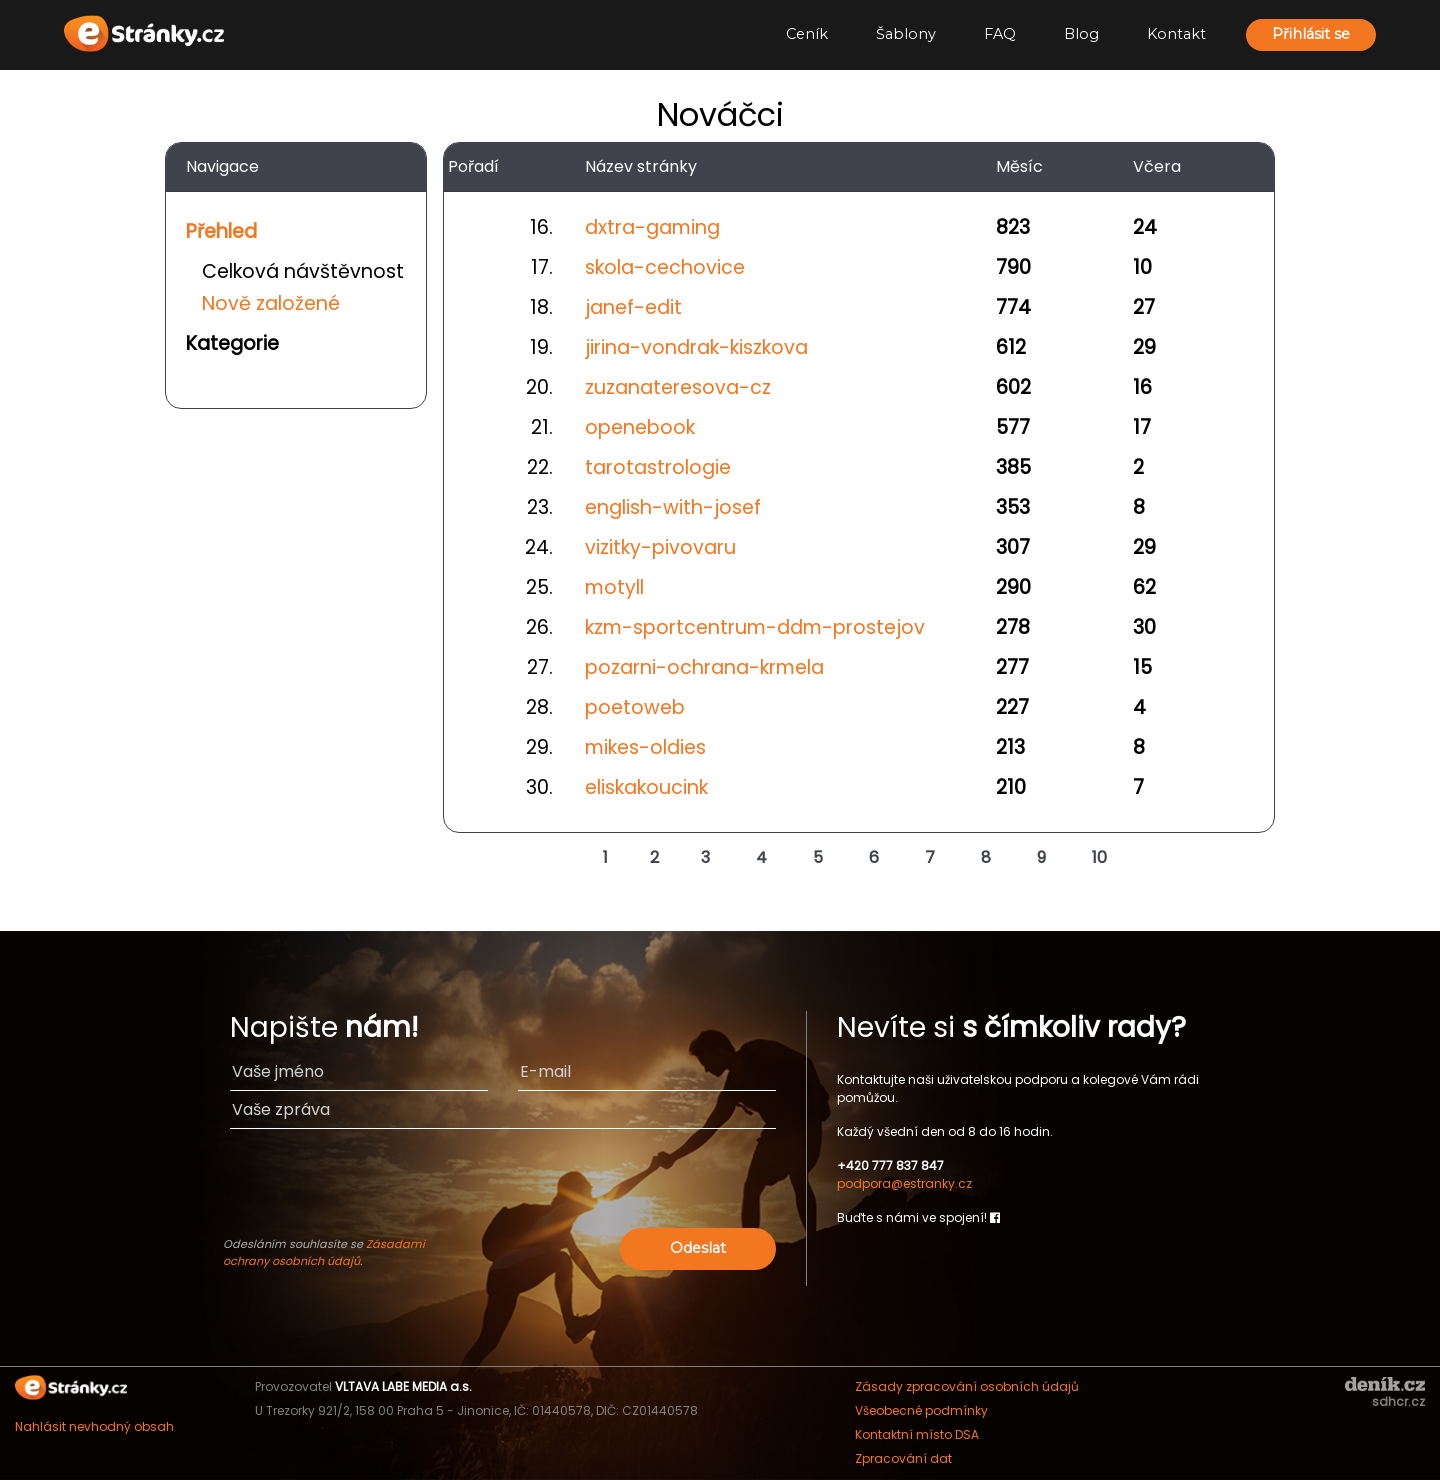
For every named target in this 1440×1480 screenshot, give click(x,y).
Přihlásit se (1311, 34)
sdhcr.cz (1398, 1401)
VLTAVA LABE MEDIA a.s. (403, 1386)
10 (1099, 857)
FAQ (1000, 34)
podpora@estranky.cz (904, 1183)
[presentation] (623, 1184)
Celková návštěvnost (303, 271)
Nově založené (271, 303)
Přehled (221, 231)
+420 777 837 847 (890, 1165)
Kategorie (232, 343)
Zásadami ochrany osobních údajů (324, 1252)
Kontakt (1176, 34)
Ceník (807, 34)
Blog (1081, 34)
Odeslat (698, 1248)
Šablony (906, 34)
